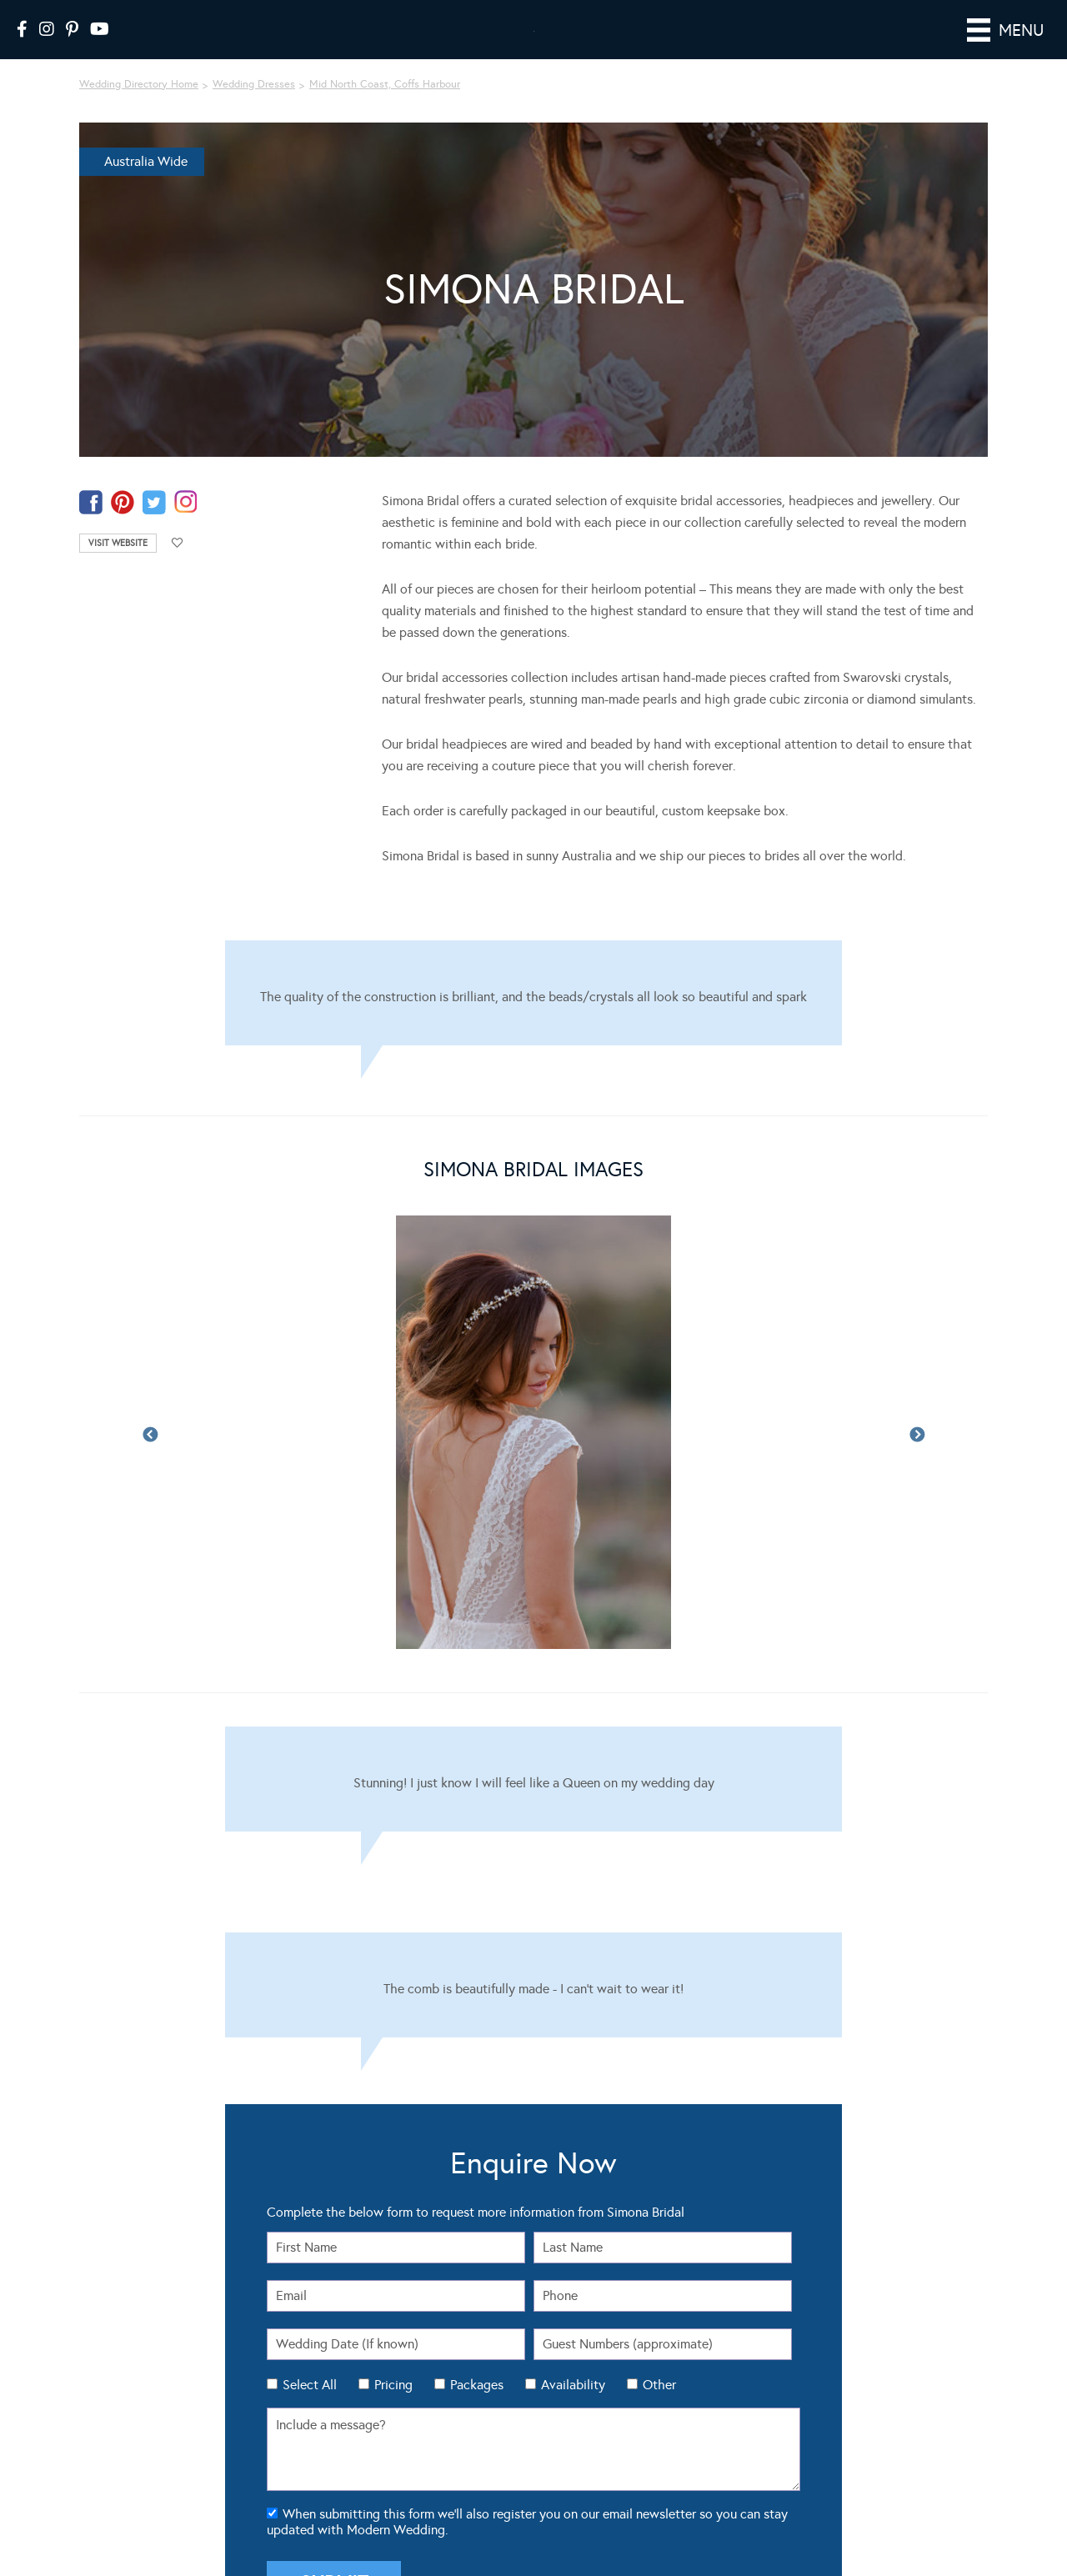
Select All (310, 2408)
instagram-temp (186, 526)
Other (659, 2408)
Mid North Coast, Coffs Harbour (384, 107)
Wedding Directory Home (138, 107)
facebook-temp (91, 526)
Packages (476, 2408)
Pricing (393, 2408)
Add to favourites (177, 566)
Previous (150, 1459)
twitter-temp (154, 526)
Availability (573, 2408)
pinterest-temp (122, 526)
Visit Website (118, 566)
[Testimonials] (533, 1016)
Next (917, 1459)
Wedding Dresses (254, 107)
